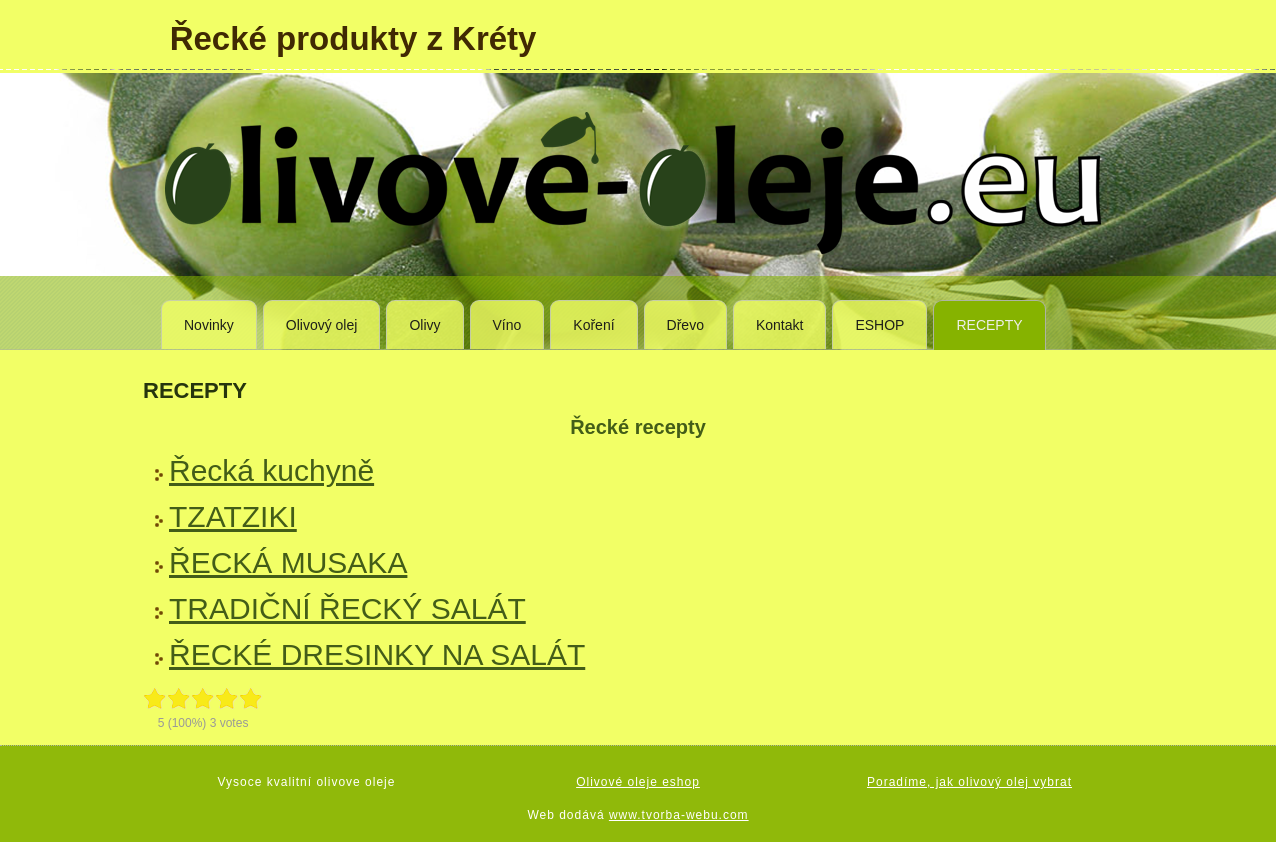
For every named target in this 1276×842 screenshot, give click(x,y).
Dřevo (685, 325)
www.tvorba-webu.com (679, 815)
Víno (507, 325)
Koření (593, 325)
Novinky (209, 325)
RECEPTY (989, 325)
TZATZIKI (233, 516)
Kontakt (779, 325)
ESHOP (879, 325)
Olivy (424, 325)
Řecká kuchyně (271, 470)
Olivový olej (322, 325)
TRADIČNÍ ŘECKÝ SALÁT (347, 608)
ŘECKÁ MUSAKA (288, 562)
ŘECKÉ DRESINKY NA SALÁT (377, 654)
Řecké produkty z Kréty (353, 38)
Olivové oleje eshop (638, 782)
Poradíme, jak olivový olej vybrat (969, 782)
